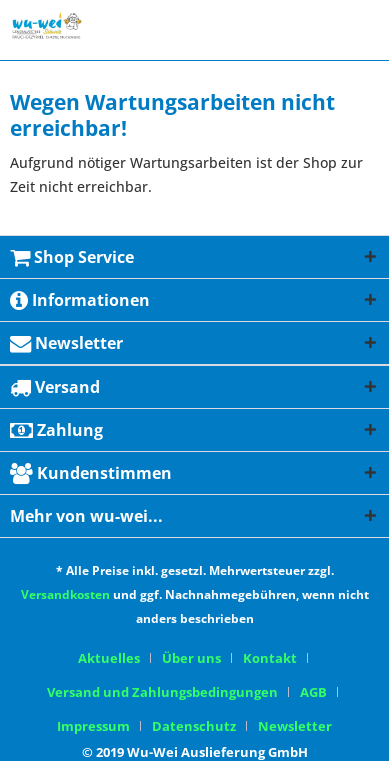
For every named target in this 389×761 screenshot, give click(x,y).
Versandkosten (65, 594)
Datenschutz (194, 726)
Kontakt (270, 658)
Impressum (93, 726)
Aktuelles (109, 658)
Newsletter (295, 726)
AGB (313, 692)
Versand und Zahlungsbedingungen (162, 692)
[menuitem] (116, 658)
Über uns (191, 658)
